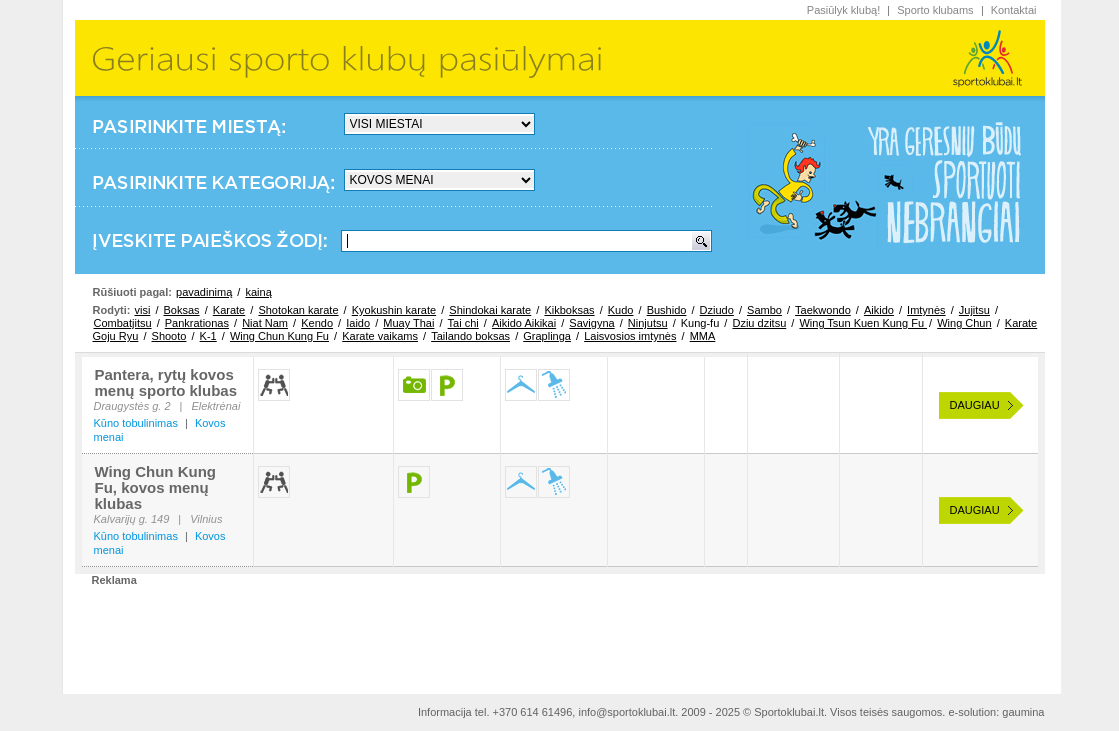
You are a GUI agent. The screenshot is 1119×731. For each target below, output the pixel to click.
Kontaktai (1014, 10)
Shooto (169, 336)
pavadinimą (204, 292)
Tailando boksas (470, 336)
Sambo (764, 310)
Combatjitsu (123, 323)
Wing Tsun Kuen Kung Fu (863, 323)
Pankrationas (197, 323)
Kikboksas (569, 310)
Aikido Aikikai (524, 323)
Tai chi (463, 323)
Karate (229, 310)
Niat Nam (265, 323)
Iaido (358, 323)
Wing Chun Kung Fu (279, 336)
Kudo (621, 310)
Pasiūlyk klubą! (843, 10)
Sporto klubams (935, 10)
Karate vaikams (380, 336)
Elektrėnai (215, 406)
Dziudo (717, 310)
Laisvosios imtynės (630, 336)
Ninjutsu (648, 323)
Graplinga (547, 336)
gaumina (1023, 712)
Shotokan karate (298, 310)
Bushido (667, 310)
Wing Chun (964, 323)
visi (142, 310)
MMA (703, 336)
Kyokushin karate (394, 310)
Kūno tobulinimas (136, 423)
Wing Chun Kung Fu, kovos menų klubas (156, 487)
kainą (258, 292)
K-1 (208, 336)
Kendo (317, 323)
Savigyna (591, 323)
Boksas (182, 310)
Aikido (879, 310)
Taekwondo (823, 310)
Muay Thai (408, 323)
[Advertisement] (560, 632)
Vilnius (206, 519)
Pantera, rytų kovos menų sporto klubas (166, 382)
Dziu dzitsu (759, 323)
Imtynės (926, 310)
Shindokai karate (490, 310)
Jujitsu (974, 310)
